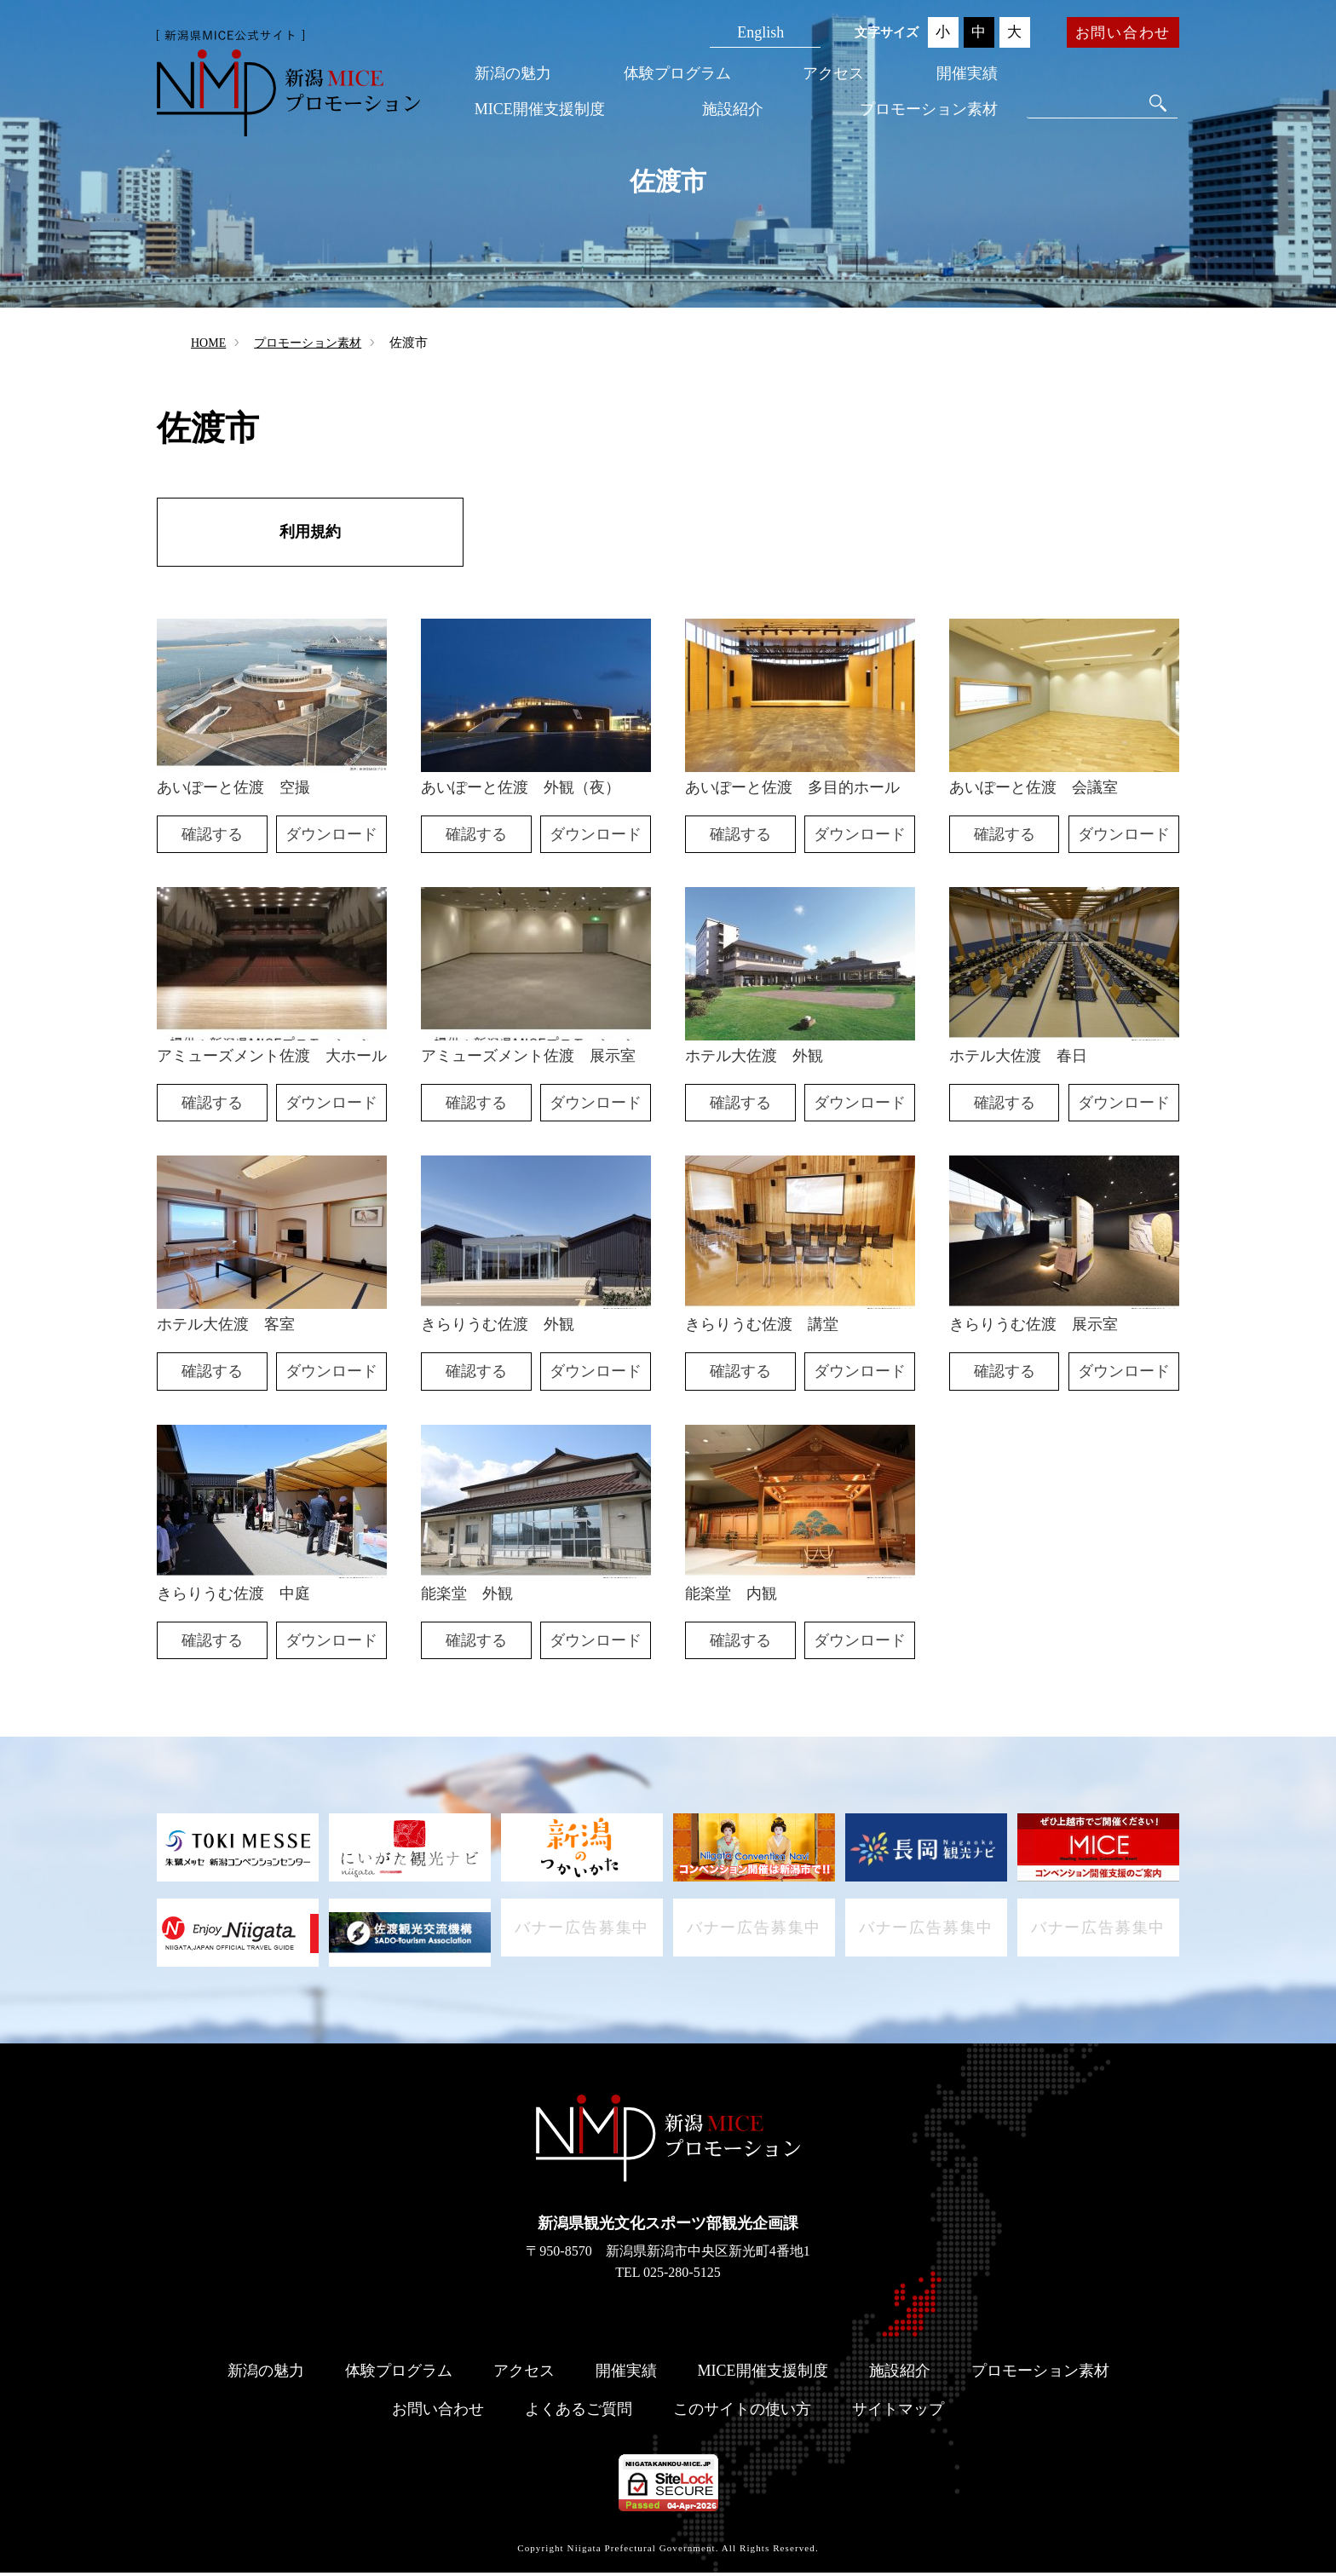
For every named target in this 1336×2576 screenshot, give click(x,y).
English (760, 32)
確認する (212, 837)
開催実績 (967, 73)
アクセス (833, 73)
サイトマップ (898, 2412)
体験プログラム (677, 73)
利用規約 (310, 533)
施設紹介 (732, 109)
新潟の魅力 (513, 73)
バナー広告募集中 (582, 1936)
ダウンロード (331, 837)
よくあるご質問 (578, 2412)
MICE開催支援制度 (540, 109)
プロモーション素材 (929, 109)
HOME (208, 343)
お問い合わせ (1123, 33)
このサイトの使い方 (742, 2412)
